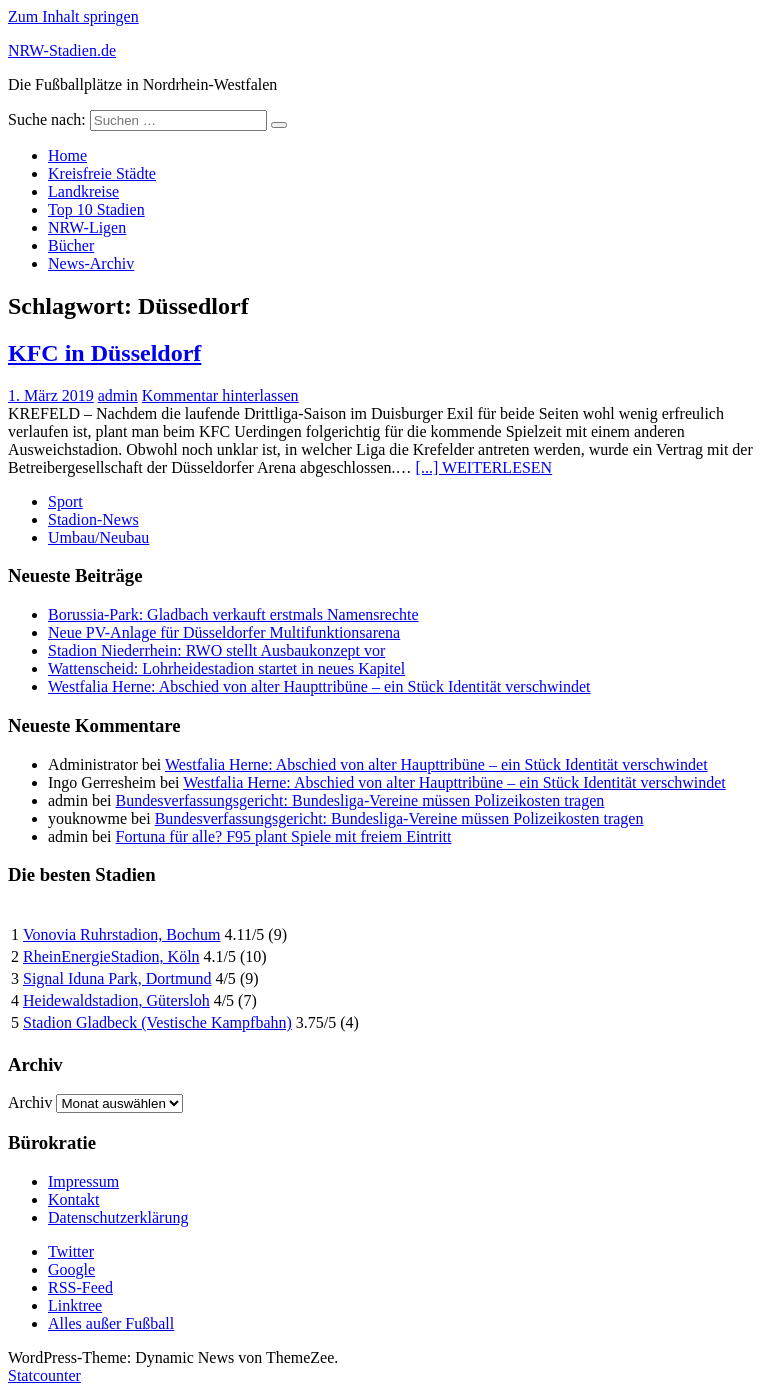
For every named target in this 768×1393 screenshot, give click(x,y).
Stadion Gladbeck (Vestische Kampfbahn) (157, 1022)
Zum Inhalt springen (73, 16)
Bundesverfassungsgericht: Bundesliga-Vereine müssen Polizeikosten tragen (360, 800)
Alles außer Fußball (111, 1323)
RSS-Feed (80, 1287)
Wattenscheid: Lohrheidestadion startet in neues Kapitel (226, 668)
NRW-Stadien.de (62, 50)
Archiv (30, 1102)
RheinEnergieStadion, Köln (111, 956)
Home (67, 155)
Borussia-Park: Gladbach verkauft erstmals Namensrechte (233, 614)
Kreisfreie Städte (102, 173)
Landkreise (83, 191)
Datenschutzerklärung (118, 1217)
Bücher (71, 245)
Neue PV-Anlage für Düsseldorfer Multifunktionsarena (224, 632)
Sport (65, 501)
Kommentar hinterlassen (220, 395)
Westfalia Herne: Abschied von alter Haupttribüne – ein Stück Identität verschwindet (319, 686)
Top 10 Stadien (96, 209)
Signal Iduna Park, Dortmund (117, 978)
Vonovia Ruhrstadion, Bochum (121, 934)
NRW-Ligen (87, 227)
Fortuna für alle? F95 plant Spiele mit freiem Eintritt (284, 836)
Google (71, 1269)
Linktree (75, 1305)
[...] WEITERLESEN (484, 467)
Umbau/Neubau (98, 537)
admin (118, 395)
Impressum (83, 1181)
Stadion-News (93, 519)
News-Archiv (91, 263)
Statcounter (44, 1375)
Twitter (71, 1251)
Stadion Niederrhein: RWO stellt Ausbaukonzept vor (216, 650)
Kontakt (74, 1199)
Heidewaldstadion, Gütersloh (116, 1000)
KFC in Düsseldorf (104, 353)
